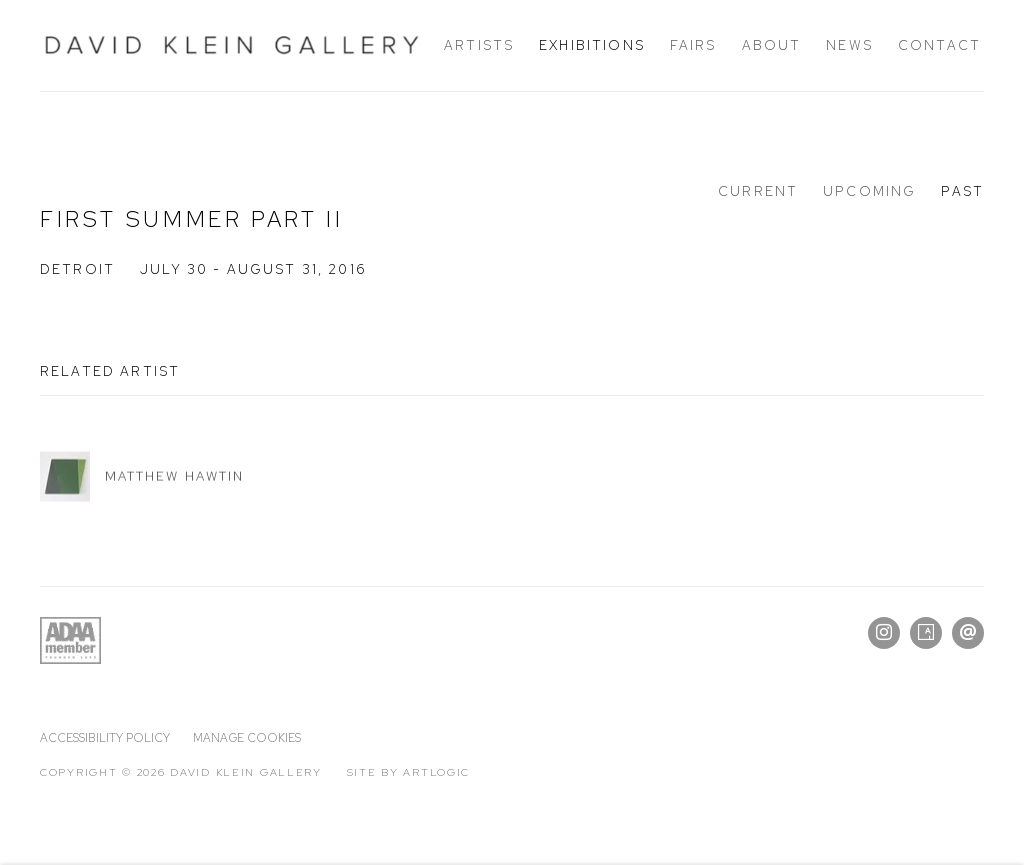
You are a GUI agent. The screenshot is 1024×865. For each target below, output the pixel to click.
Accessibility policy (105, 738)
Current (758, 191)
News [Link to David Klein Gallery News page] (849, 45)
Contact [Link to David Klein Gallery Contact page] (939, 45)
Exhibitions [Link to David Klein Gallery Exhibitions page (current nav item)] (592, 45)
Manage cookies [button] (247, 738)
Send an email (968, 633)
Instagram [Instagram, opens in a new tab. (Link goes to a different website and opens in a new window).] (884, 633)
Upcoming (869, 191)
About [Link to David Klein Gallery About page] (772, 45)
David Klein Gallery (232, 46)
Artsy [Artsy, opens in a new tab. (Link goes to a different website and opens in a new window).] (926, 633)
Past (962, 191)
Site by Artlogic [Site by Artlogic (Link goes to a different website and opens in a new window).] (409, 772)
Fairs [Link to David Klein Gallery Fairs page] (693, 45)
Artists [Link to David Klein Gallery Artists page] (479, 45)
